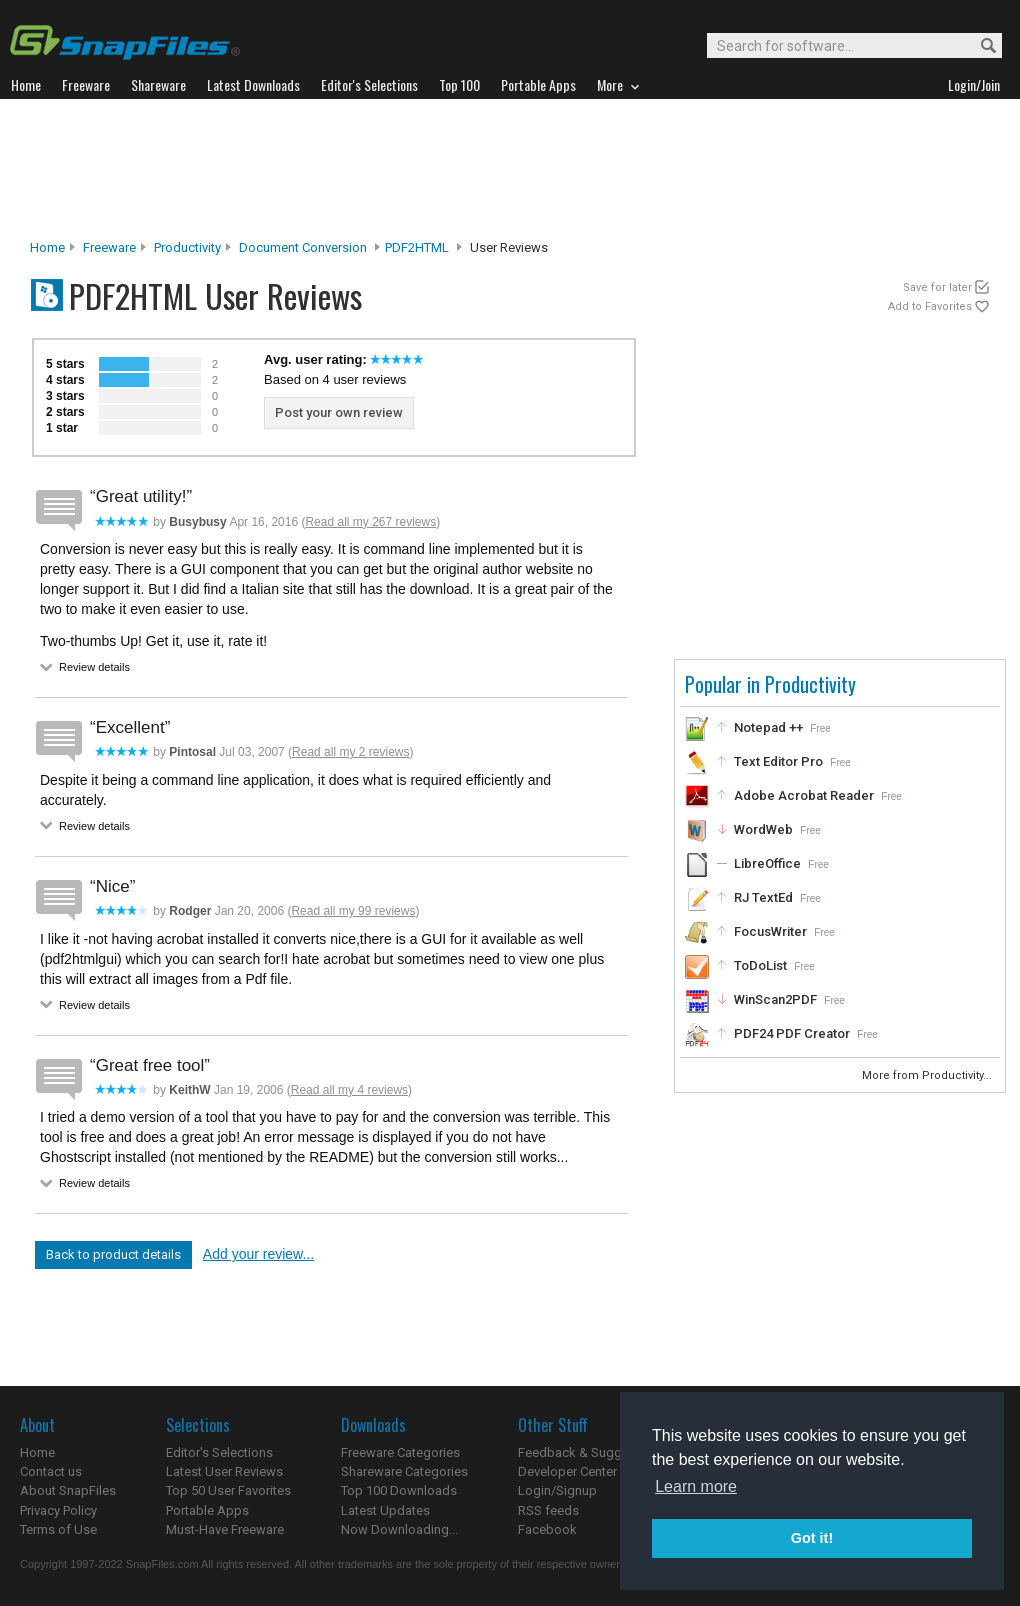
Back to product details (113, 1254)
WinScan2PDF (775, 999)
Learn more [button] (696, 1486)
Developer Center (567, 1471)
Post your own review (339, 412)
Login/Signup (557, 1490)
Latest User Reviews (224, 1471)
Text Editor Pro (778, 761)
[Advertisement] (510, 169)
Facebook (547, 1529)
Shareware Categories (404, 1471)
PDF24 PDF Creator (792, 1033)
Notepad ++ (768, 727)
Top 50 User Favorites (228, 1490)
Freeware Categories (400, 1452)
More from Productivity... (928, 1075)
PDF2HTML (417, 247)
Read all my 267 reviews (370, 522)
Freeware (109, 247)
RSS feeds (548, 1510)
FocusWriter (770, 931)
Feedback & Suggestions (591, 1452)
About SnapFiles (68, 1490)
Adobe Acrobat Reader (804, 795)
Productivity (187, 247)
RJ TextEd (763, 897)
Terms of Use (58, 1529)
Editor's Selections (219, 1452)
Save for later (937, 287)
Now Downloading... (399, 1529)
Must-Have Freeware (225, 1529)
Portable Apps (207, 1510)
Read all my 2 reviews (350, 752)
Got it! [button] (812, 1538)
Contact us (51, 1471)
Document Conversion (303, 247)
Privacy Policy (58, 1510)
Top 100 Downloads (399, 1490)
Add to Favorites (930, 306)
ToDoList (760, 965)
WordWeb (763, 829)
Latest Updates (385, 1510)
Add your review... (258, 1254)
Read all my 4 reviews (349, 1090)
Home (47, 247)
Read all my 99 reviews (353, 911)
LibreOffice (767, 863)
